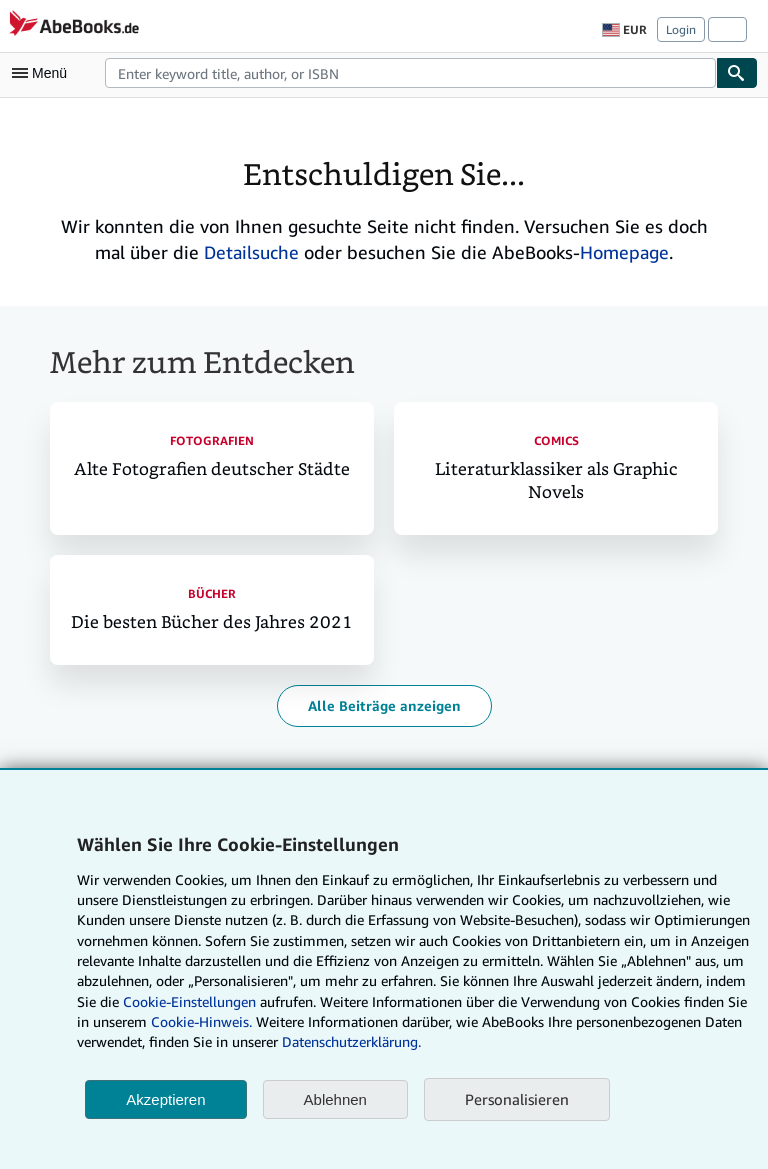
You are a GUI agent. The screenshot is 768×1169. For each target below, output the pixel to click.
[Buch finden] (737, 73)
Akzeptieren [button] (165, 1099)
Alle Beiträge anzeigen (384, 705)
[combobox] (410, 73)
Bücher (212, 593)
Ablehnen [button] (335, 1099)
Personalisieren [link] (517, 1099)
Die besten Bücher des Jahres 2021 (212, 622)
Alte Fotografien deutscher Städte (212, 469)
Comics (556, 440)
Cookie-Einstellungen (189, 1001)
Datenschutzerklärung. (351, 1041)
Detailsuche (251, 252)
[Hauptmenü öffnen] (44, 73)
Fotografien (212, 440)
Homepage (624, 252)
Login (681, 29)
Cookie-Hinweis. (201, 1021)
